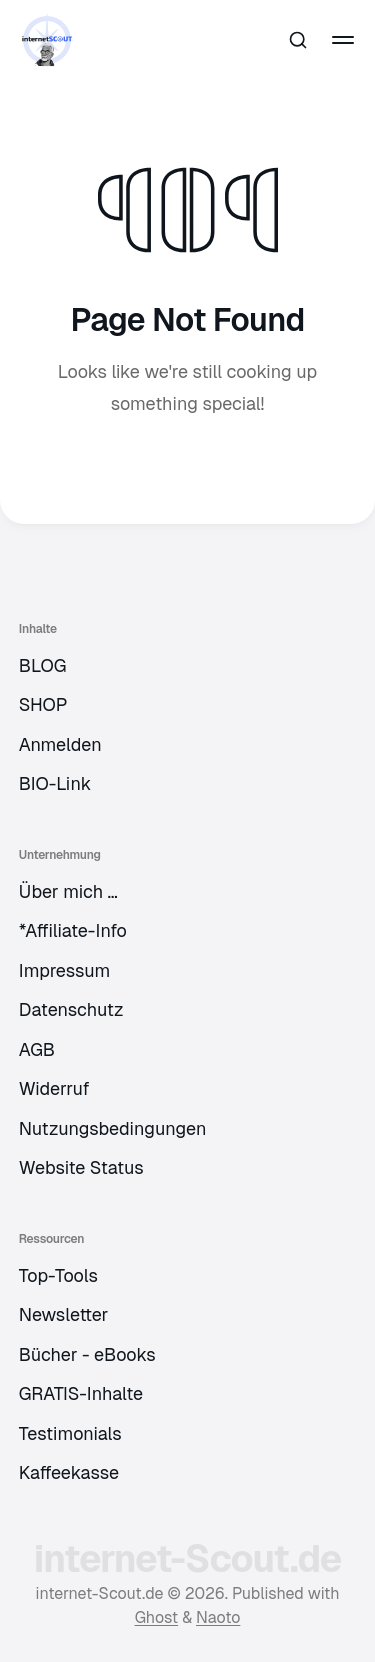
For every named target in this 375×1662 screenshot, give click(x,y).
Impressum (65, 970)
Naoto (218, 1617)
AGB (37, 1049)
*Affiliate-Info (73, 930)
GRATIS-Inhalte (81, 1393)
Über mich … (68, 891)
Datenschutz (71, 1009)
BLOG (43, 665)
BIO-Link (55, 783)
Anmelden (60, 744)
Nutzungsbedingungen (113, 1128)
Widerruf (54, 1088)
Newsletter (64, 1314)
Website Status (81, 1167)
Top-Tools (58, 1275)
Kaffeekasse (69, 1472)
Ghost (157, 1617)
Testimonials (70, 1433)
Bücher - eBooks (87, 1354)
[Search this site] (298, 40)
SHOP (43, 704)
